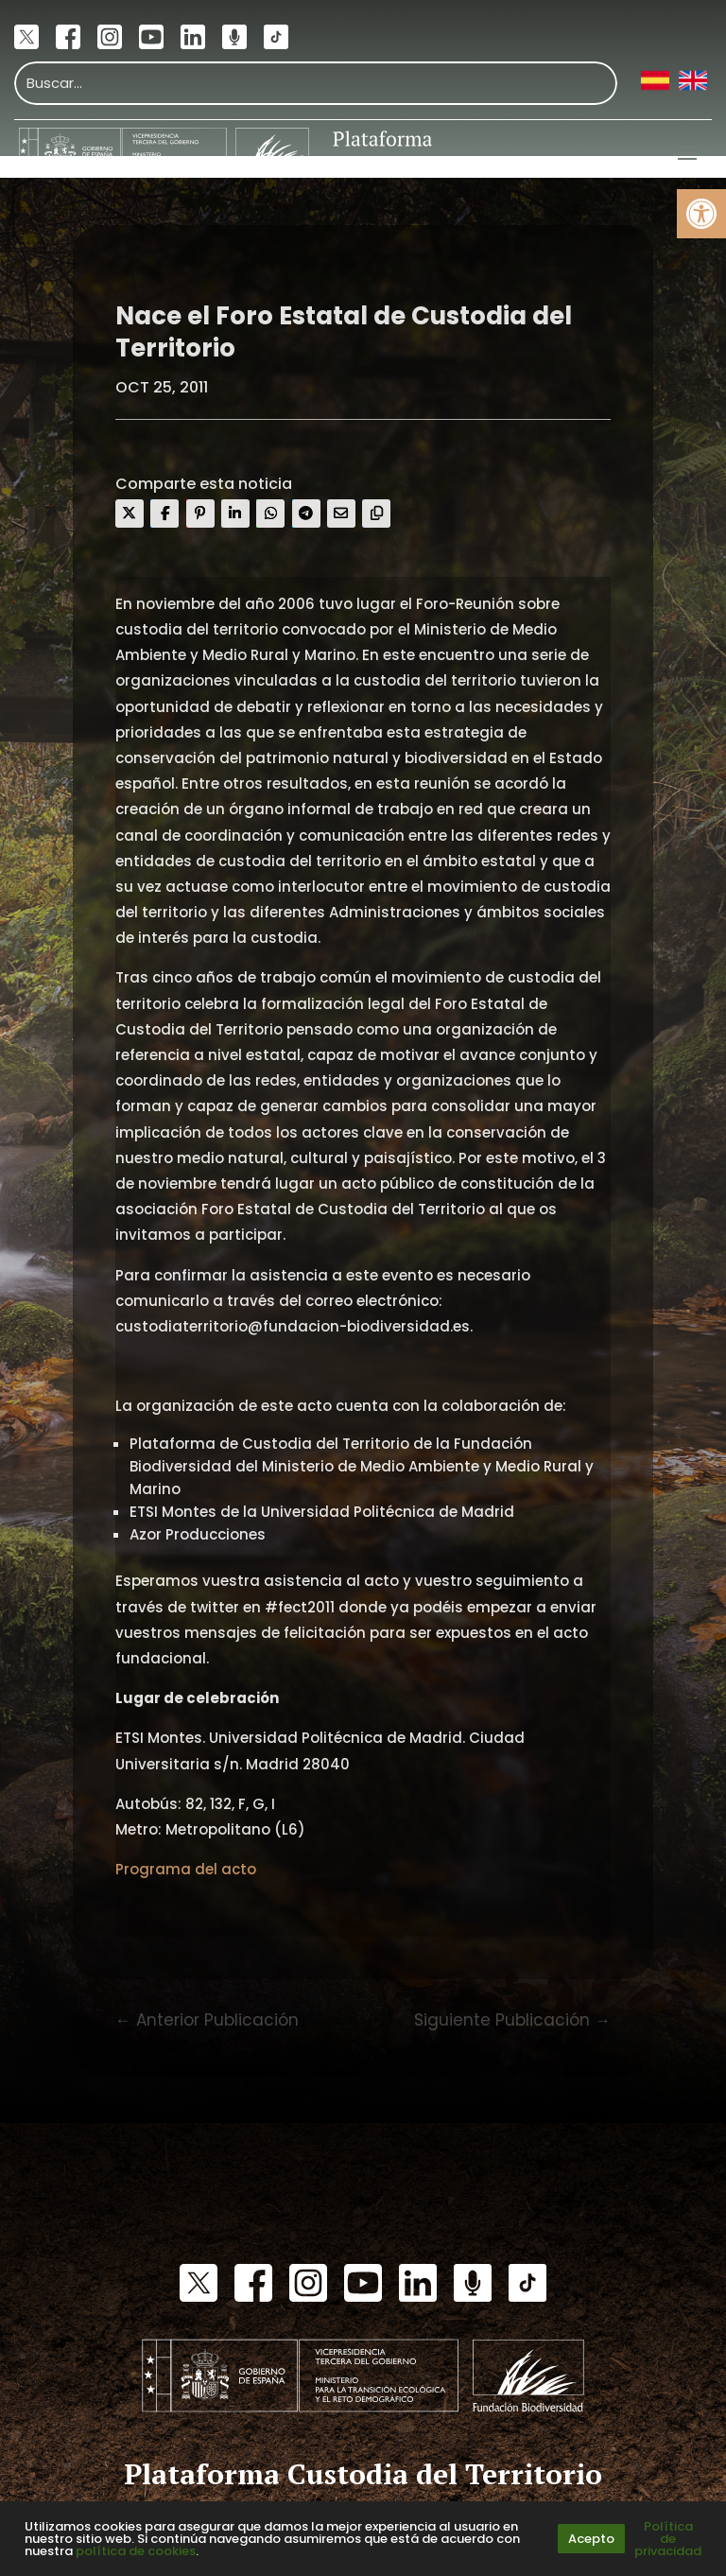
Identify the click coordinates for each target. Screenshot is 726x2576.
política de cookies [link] (136, 2551)
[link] (701, 213)
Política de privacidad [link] (667, 2538)
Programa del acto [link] (185, 1869)
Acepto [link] (591, 2539)
